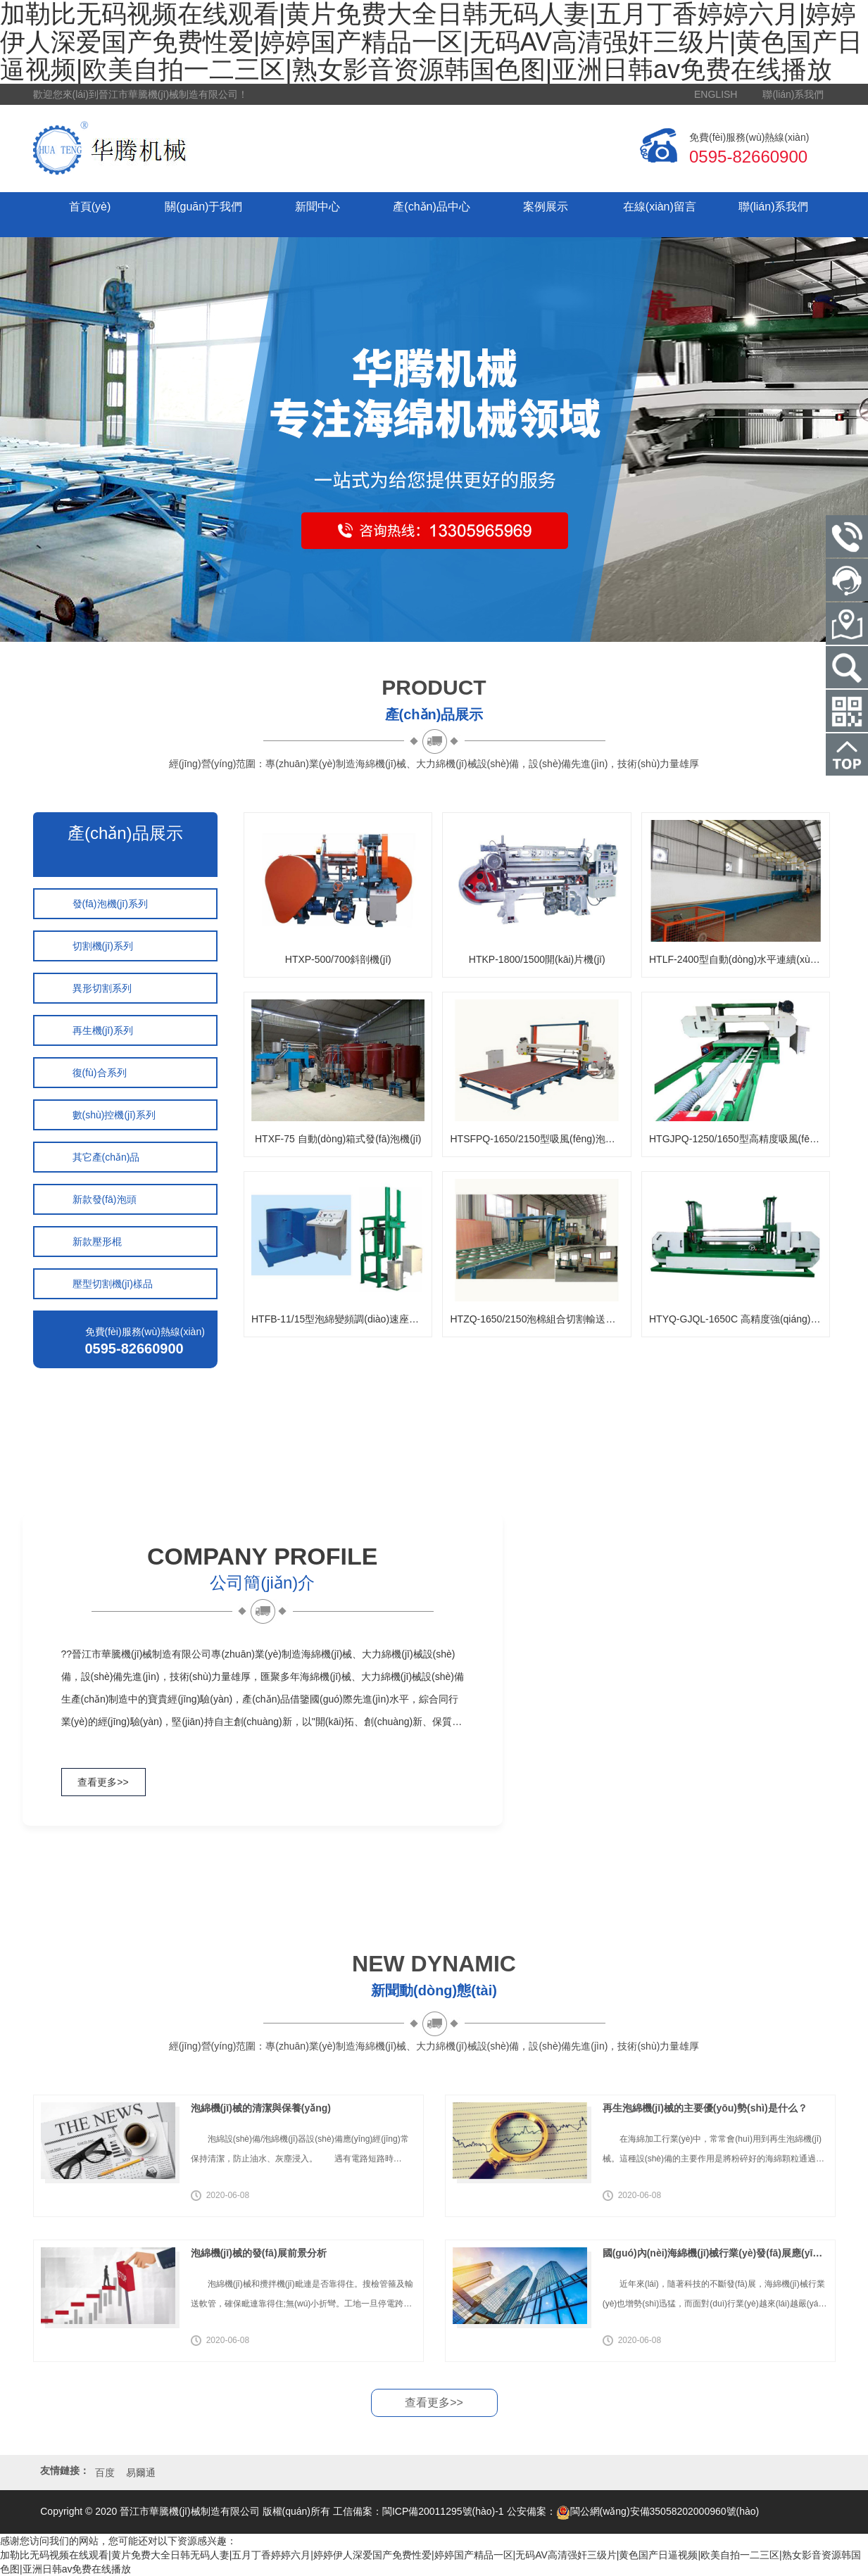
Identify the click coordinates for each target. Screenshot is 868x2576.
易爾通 (141, 2472)
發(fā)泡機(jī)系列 (110, 903)
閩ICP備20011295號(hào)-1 (443, 2511)
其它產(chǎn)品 (106, 1157)
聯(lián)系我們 (793, 94)
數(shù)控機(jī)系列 (114, 1114)
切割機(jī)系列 (103, 946)
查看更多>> (102, 1782)
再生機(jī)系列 (103, 1030)
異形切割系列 (102, 988)
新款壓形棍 (97, 1241)
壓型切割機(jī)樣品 (113, 1283)
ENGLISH (715, 94)
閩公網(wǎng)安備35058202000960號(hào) (658, 2511)
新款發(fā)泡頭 (105, 1199)
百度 (105, 2472)
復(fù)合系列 (100, 1072)
